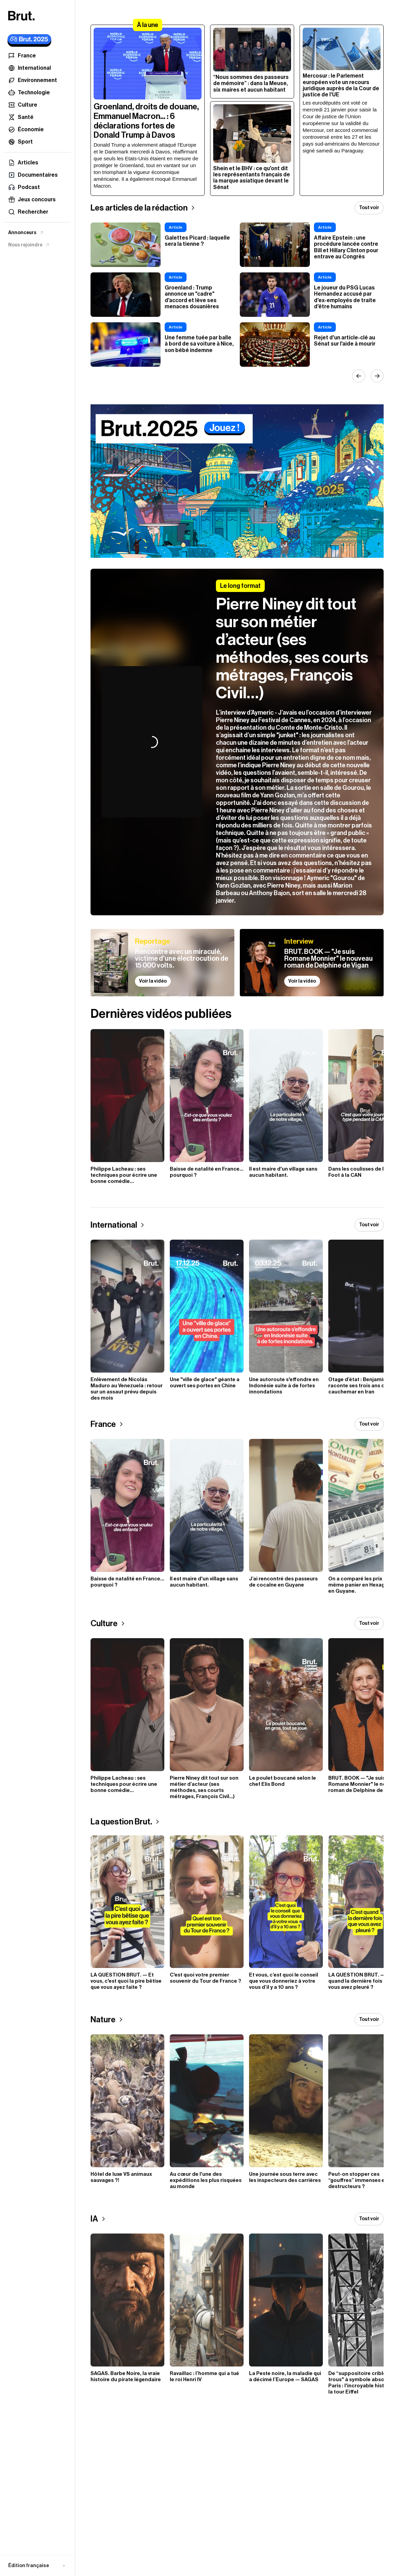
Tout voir (369, 207)
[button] (37, 2566)
